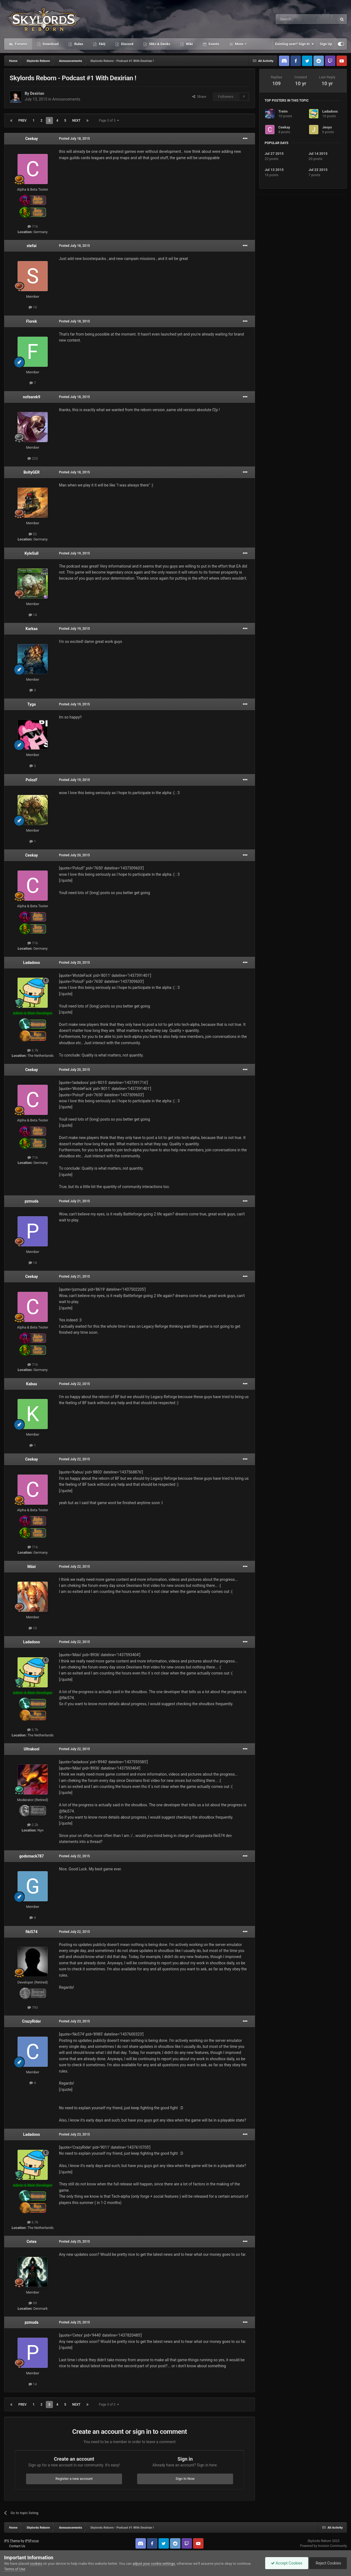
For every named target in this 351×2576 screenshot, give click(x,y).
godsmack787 (31, 1856)
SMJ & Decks (159, 44)
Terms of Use (14, 2569)
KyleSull (32, 553)
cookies (36, 2563)
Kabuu (31, 1384)
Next (76, 120)
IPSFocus (32, 2541)
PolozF (31, 780)
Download (50, 44)
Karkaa (32, 628)
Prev (22, 120)
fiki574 (32, 1932)
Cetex (31, 2241)
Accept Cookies (286, 2563)
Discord (126, 44)
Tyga (31, 704)
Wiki (189, 44)
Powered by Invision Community (323, 2546)
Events (213, 44)
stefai (31, 246)
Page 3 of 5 (109, 120)
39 (33, 2303)
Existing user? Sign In (294, 44)
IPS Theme (12, 2541)
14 (33, 615)
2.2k (32, 1825)
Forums (20, 44)
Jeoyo (327, 127)
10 (33, 307)
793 (32, 2007)
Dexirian (37, 93)
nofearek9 (31, 397)
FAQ (101, 44)
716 (32, 226)
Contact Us (17, 2546)
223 (32, 458)
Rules (78, 44)
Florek (31, 321)
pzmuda (31, 1201)
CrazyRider (31, 2021)
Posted (74, 139)
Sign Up (326, 44)
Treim (283, 111)
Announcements (66, 99)
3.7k (32, 1050)
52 (33, 534)
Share (199, 97)
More (239, 44)
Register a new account (74, 2479)
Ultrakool (31, 1749)
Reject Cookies (328, 2563)
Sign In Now (185, 2479)
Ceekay (31, 138)
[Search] (293, 19)
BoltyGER (32, 472)
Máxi (31, 1566)
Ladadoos (31, 962)
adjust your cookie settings (153, 2563)
